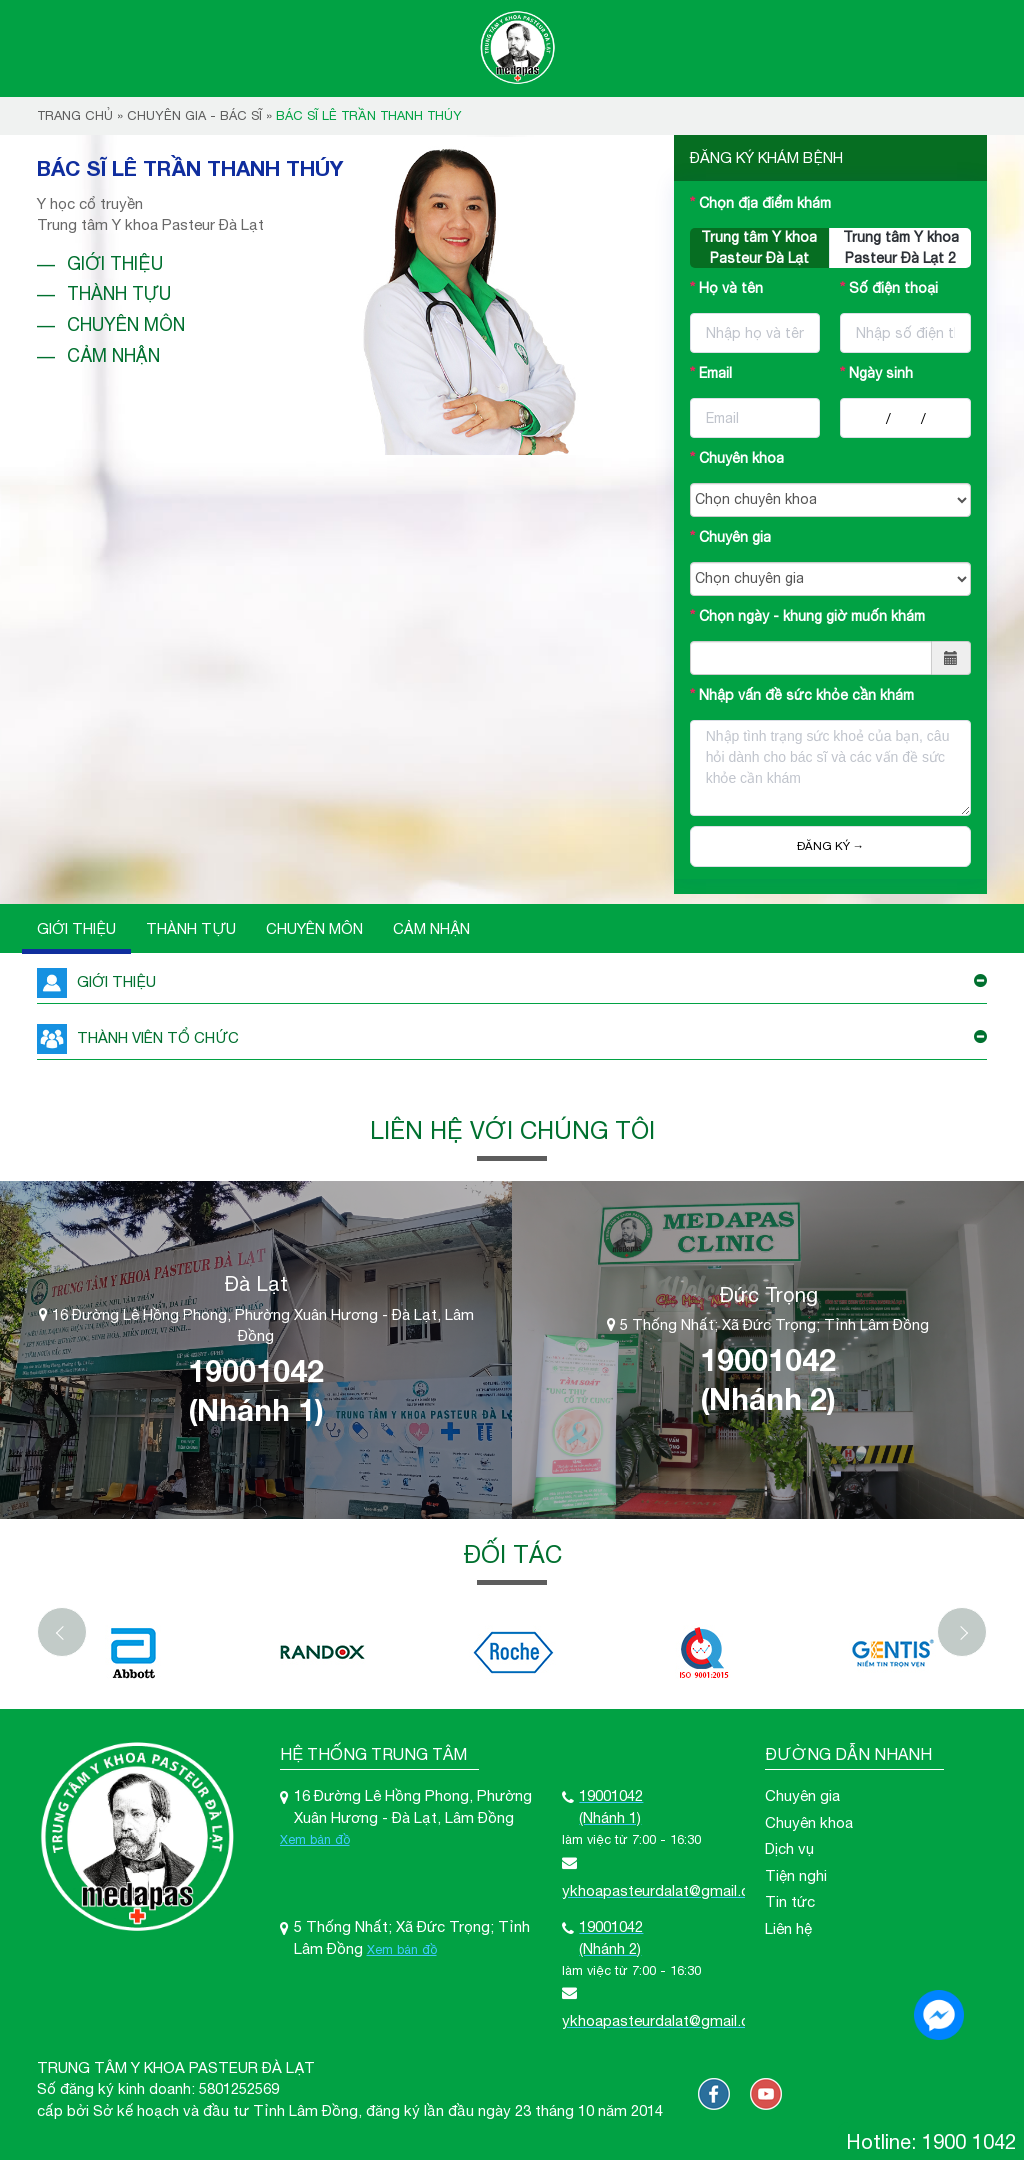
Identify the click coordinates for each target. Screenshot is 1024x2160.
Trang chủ (75, 115)
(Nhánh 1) (256, 1409)
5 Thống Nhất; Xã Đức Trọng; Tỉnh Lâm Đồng (768, 1324)
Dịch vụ (789, 1848)
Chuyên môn (126, 324)
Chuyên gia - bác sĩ (194, 115)
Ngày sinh (881, 373)
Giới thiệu (115, 263)
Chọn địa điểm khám (765, 203)
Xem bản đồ (315, 1839)
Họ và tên (731, 288)
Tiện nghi (796, 1874)
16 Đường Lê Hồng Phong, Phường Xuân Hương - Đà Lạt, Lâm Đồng (256, 1324)
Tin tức (790, 1900)
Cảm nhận (113, 355)
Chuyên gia (735, 537)
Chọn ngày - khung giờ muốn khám (812, 616)
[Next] (962, 1631)
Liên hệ (788, 1927)
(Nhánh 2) (768, 1398)
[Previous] (62, 1631)
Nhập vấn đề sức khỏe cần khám (806, 695)
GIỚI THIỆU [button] (512, 982)
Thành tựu (119, 293)
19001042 (256, 1370)
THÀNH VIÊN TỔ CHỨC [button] (512, 1038)
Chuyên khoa (741, 458)
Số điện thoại (893, 288)
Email (715, 373)
